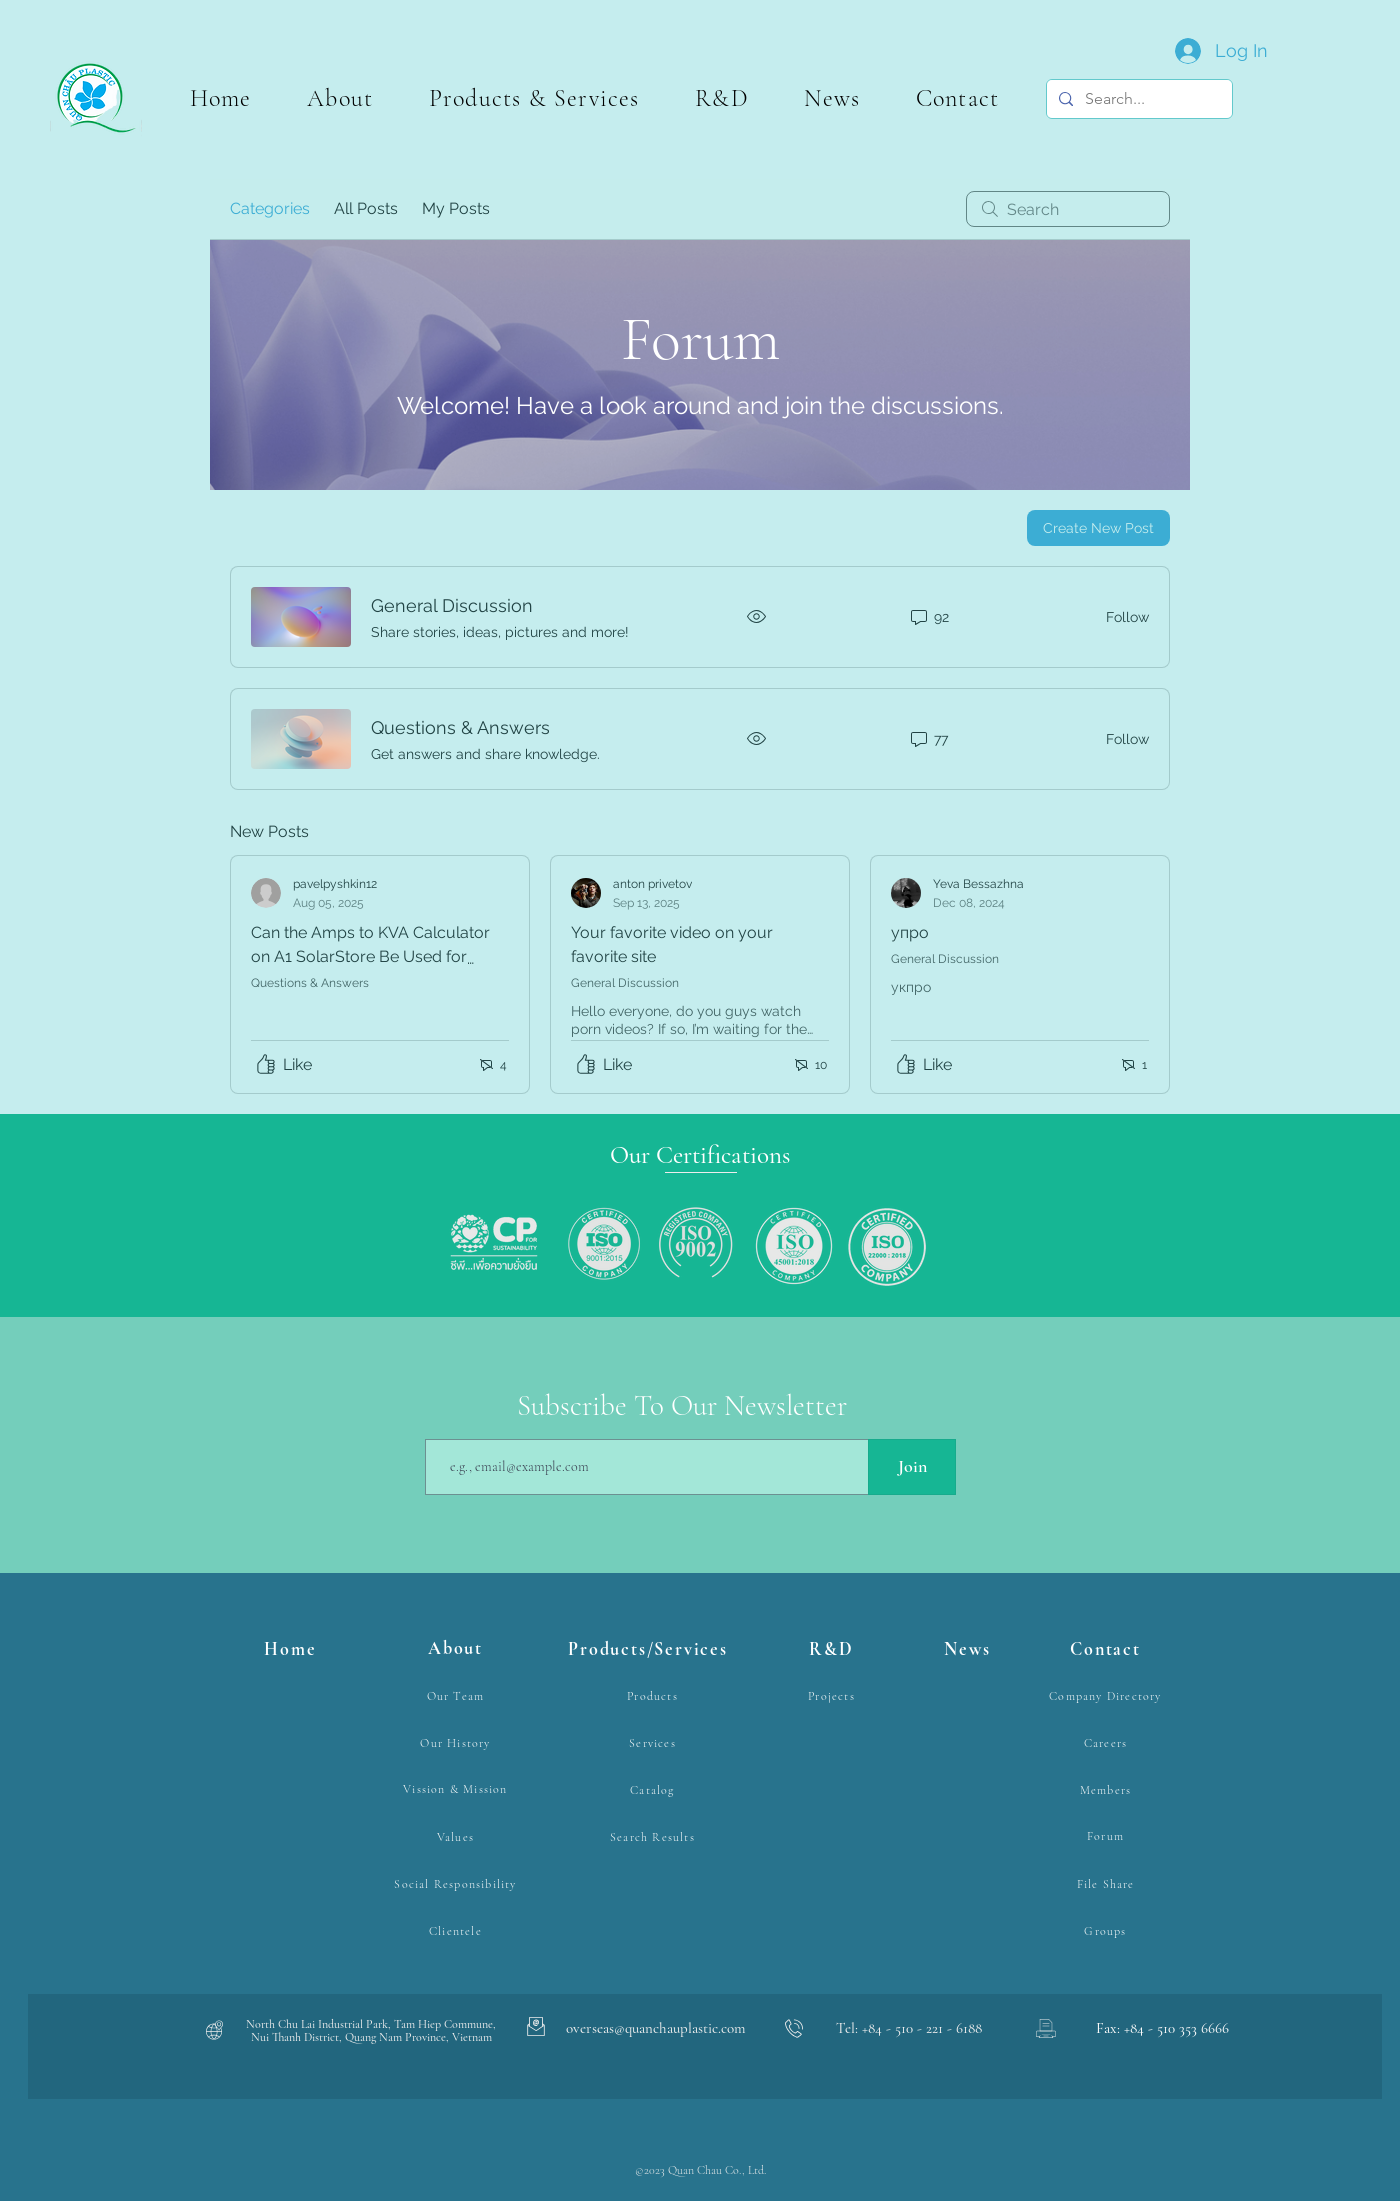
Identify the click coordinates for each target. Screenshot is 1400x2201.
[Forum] (1107, 1836)
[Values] (457, 1837)
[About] (457, 1649)
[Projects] (833, 1696)
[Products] (654, 1696)
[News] (969, 1649)
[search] (1068, 209)
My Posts (456, 208)
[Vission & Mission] (457, 1789)
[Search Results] (654, 1837)
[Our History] (457, 1743)
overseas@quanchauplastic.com (655, 2028)
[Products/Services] (650, 1649)
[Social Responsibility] (457, 1884)
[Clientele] (457, 1931)
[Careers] (1107, 1743)
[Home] (292, 1649)
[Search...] (1137, 99)
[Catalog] (654, 1790)
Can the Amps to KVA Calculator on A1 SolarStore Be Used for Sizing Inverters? (370, 956)
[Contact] (1107, 1649)
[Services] (654, 1743)
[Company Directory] (1107, 1696)
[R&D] (833, 1649)
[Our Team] (457, 1696)
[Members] (1107, 1790)
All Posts (366, 208)
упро (910, 932)
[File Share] (1107, 1884)
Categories (270, 208)
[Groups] (1107, 1931)
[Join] (912, 1467)
